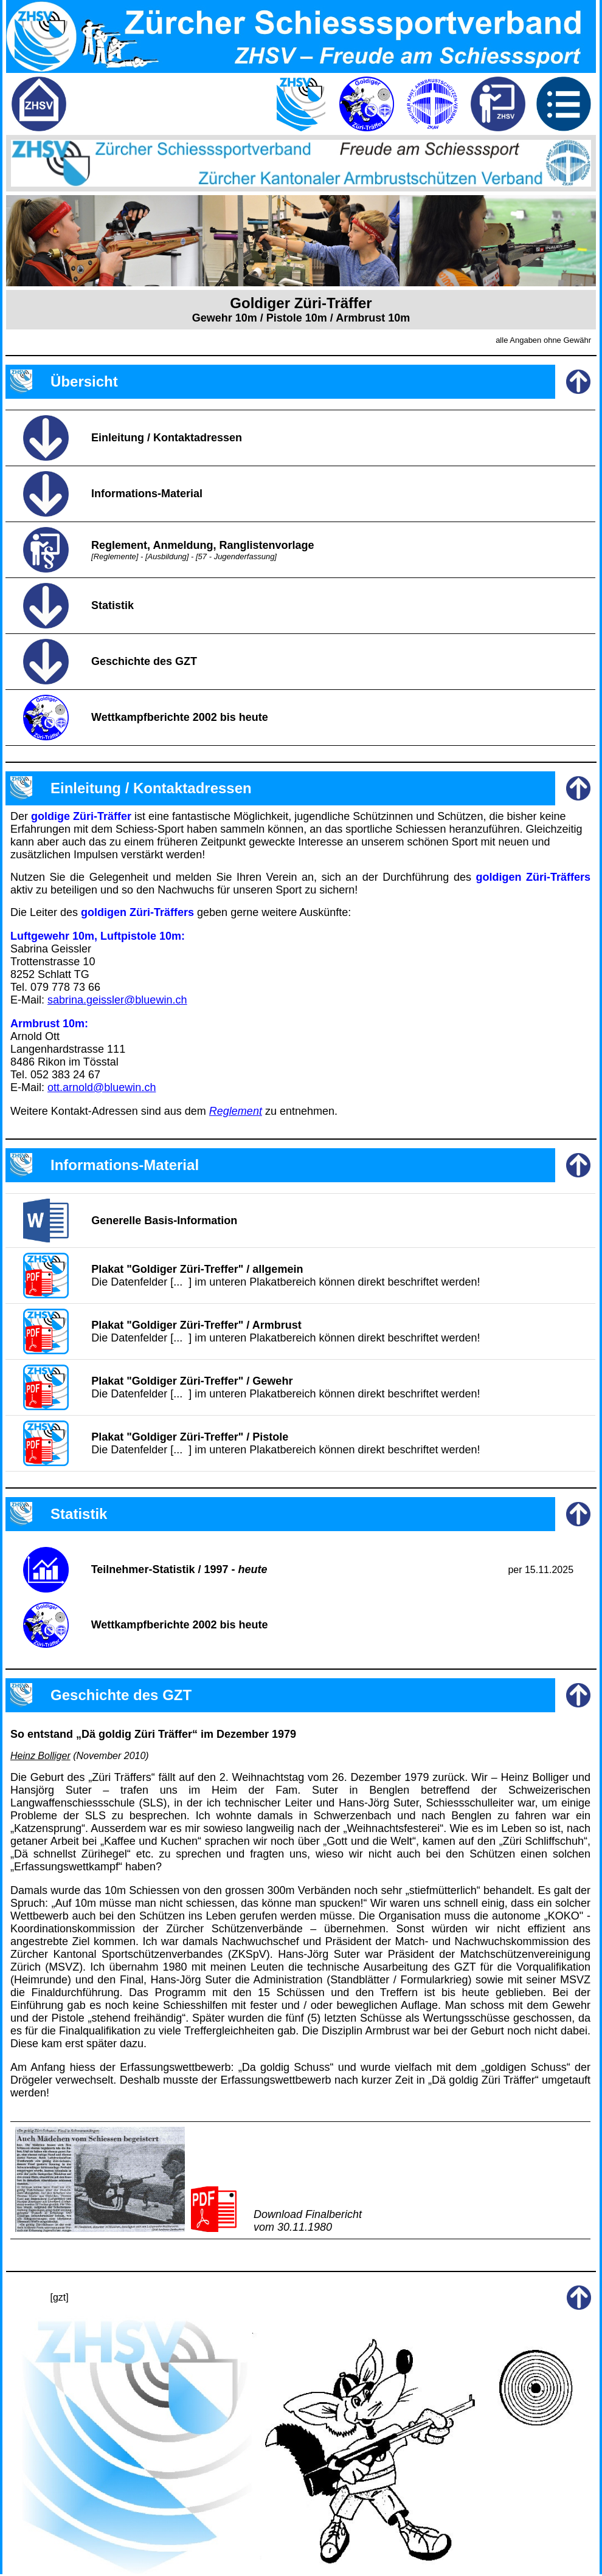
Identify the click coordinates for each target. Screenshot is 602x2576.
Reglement (235, 1111)
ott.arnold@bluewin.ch (101, 1087)
